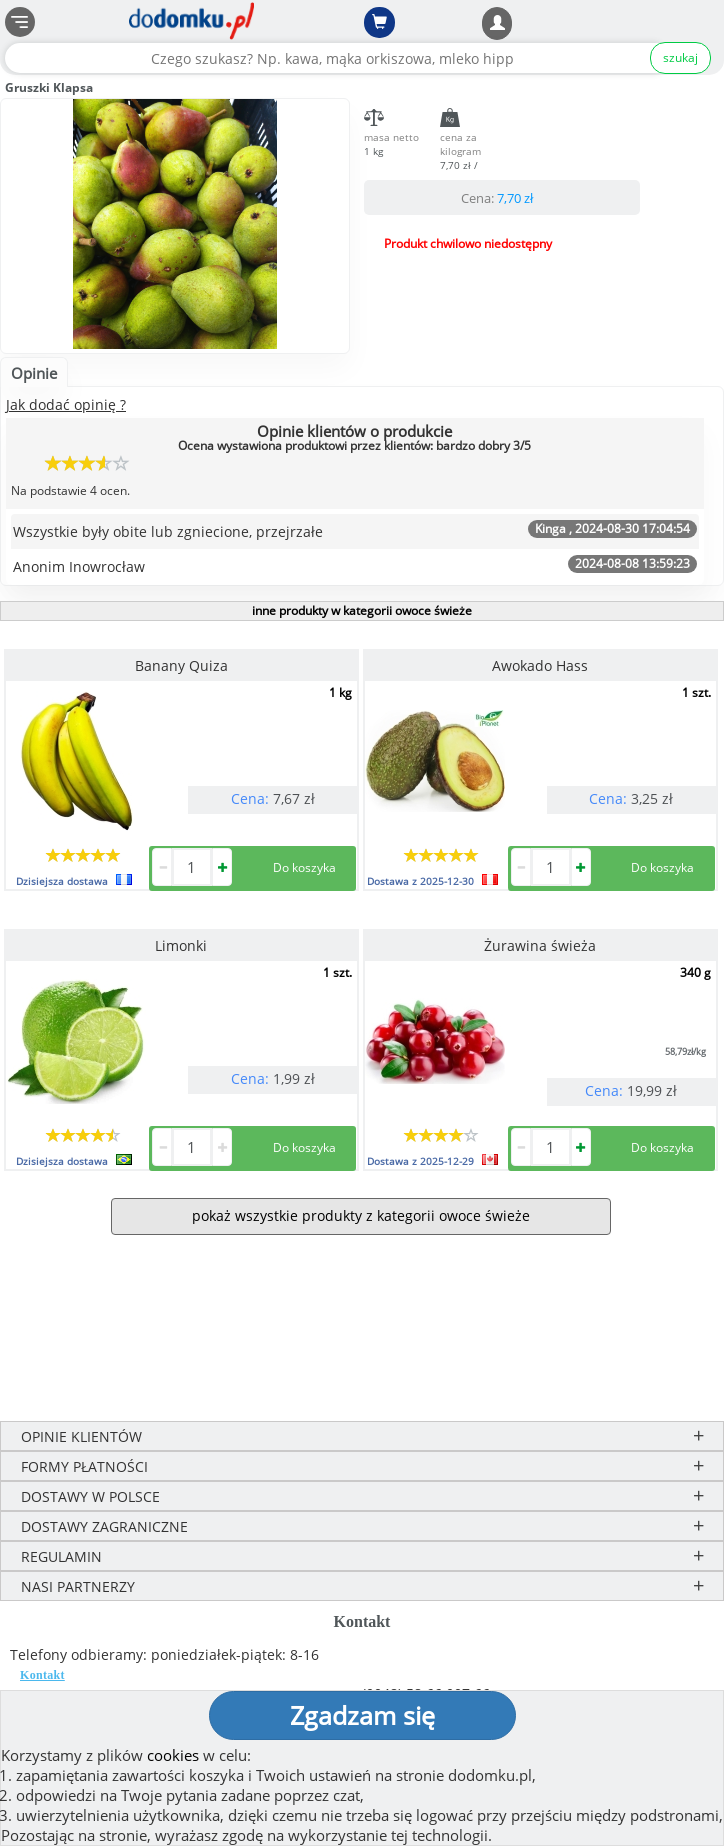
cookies (173, 1755)
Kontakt (42, 1675)
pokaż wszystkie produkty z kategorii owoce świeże (361, 1215)
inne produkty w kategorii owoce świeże (362, 610)
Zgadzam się (362, 1715)
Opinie (34, 373)
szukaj (680, 57)
